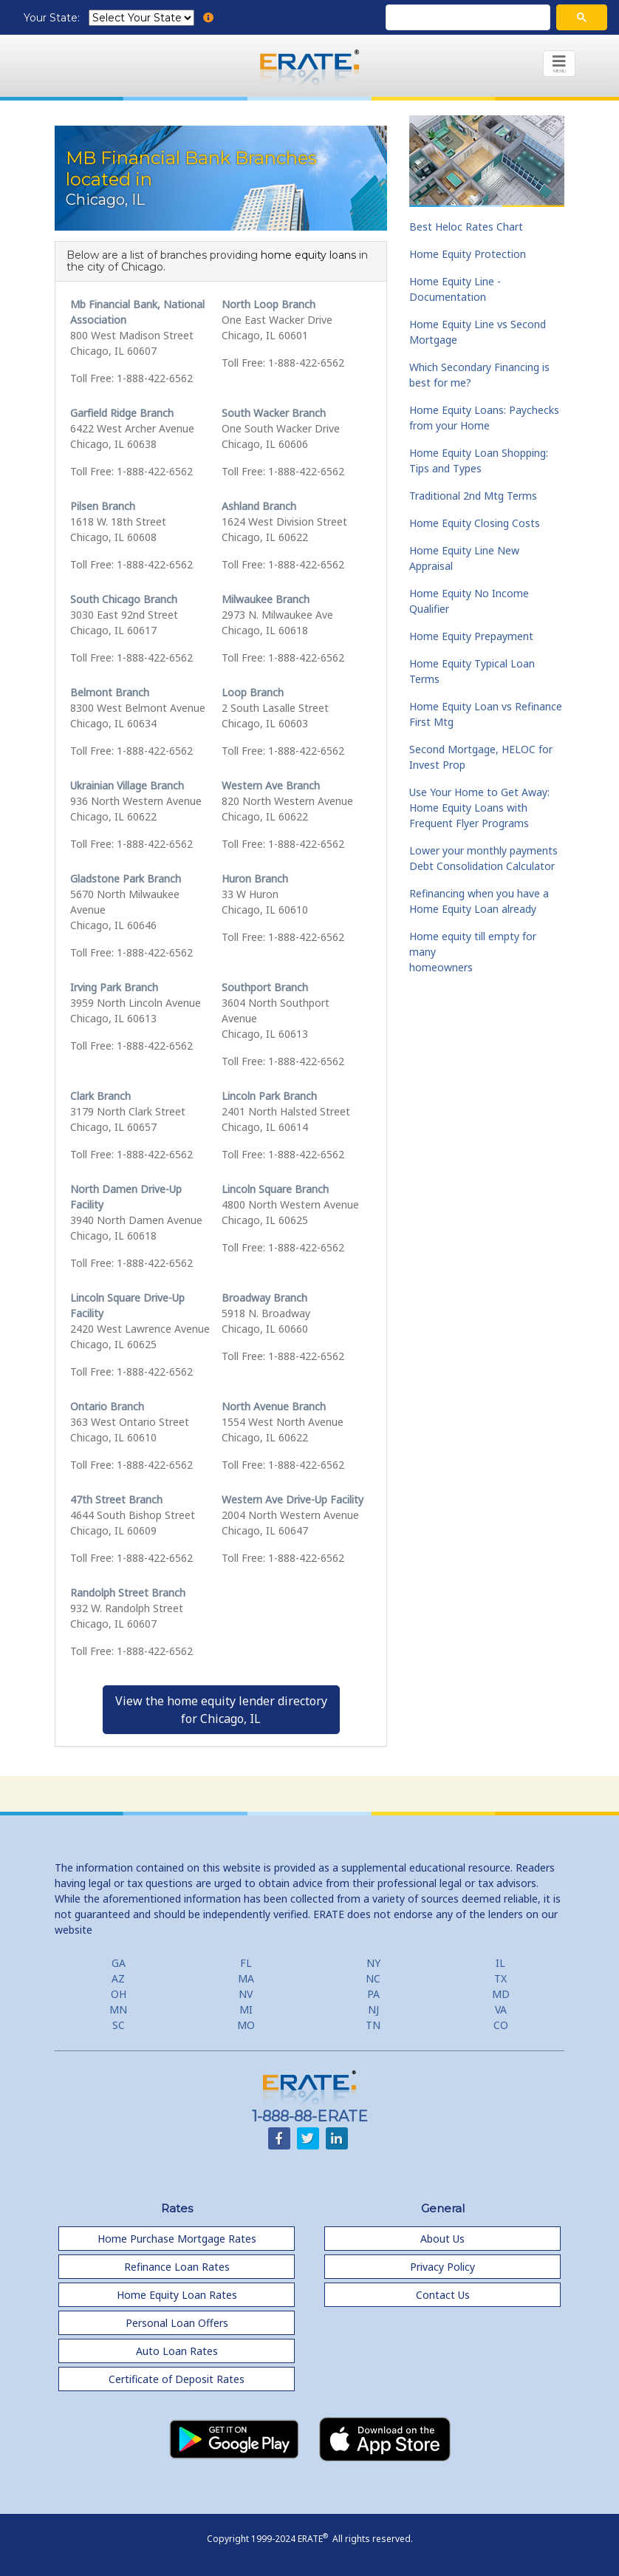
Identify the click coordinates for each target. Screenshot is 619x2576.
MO (246, 2025)
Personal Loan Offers (177, 2323)
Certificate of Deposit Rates (176, 2379)
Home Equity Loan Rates (177, 2295)
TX (500, 1978)
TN (373, 2025)
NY (373, 1963)
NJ (373, 2009)
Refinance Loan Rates (177, 2267)
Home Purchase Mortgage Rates (177, 2239)
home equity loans (308, 255)
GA (119, 1963)
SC (118, 2025)
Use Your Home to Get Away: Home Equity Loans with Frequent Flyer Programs (479, 807)
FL (246, 1963)
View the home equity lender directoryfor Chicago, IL (221, 1710)
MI (246, 2009)
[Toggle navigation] (559, 63)
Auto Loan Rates (177, 2351)
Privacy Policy (442, 2267)
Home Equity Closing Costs (474, 523)
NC (373, 1978)
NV (246, 1994)
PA (373, 1994)
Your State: (53, 17)
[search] (466, 18)
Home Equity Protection (467, 254)
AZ (118, 1978)
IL (500, 1963)
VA (501, 2009)
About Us (442, 2239)
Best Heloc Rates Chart (466, 227)
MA (246, 1978)
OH (118, 1994)
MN (118, 2009)
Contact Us (443, 2295)
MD (501, 1994)
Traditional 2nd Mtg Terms (473, 496)
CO (500, 2025)
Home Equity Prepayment (471, 636)
